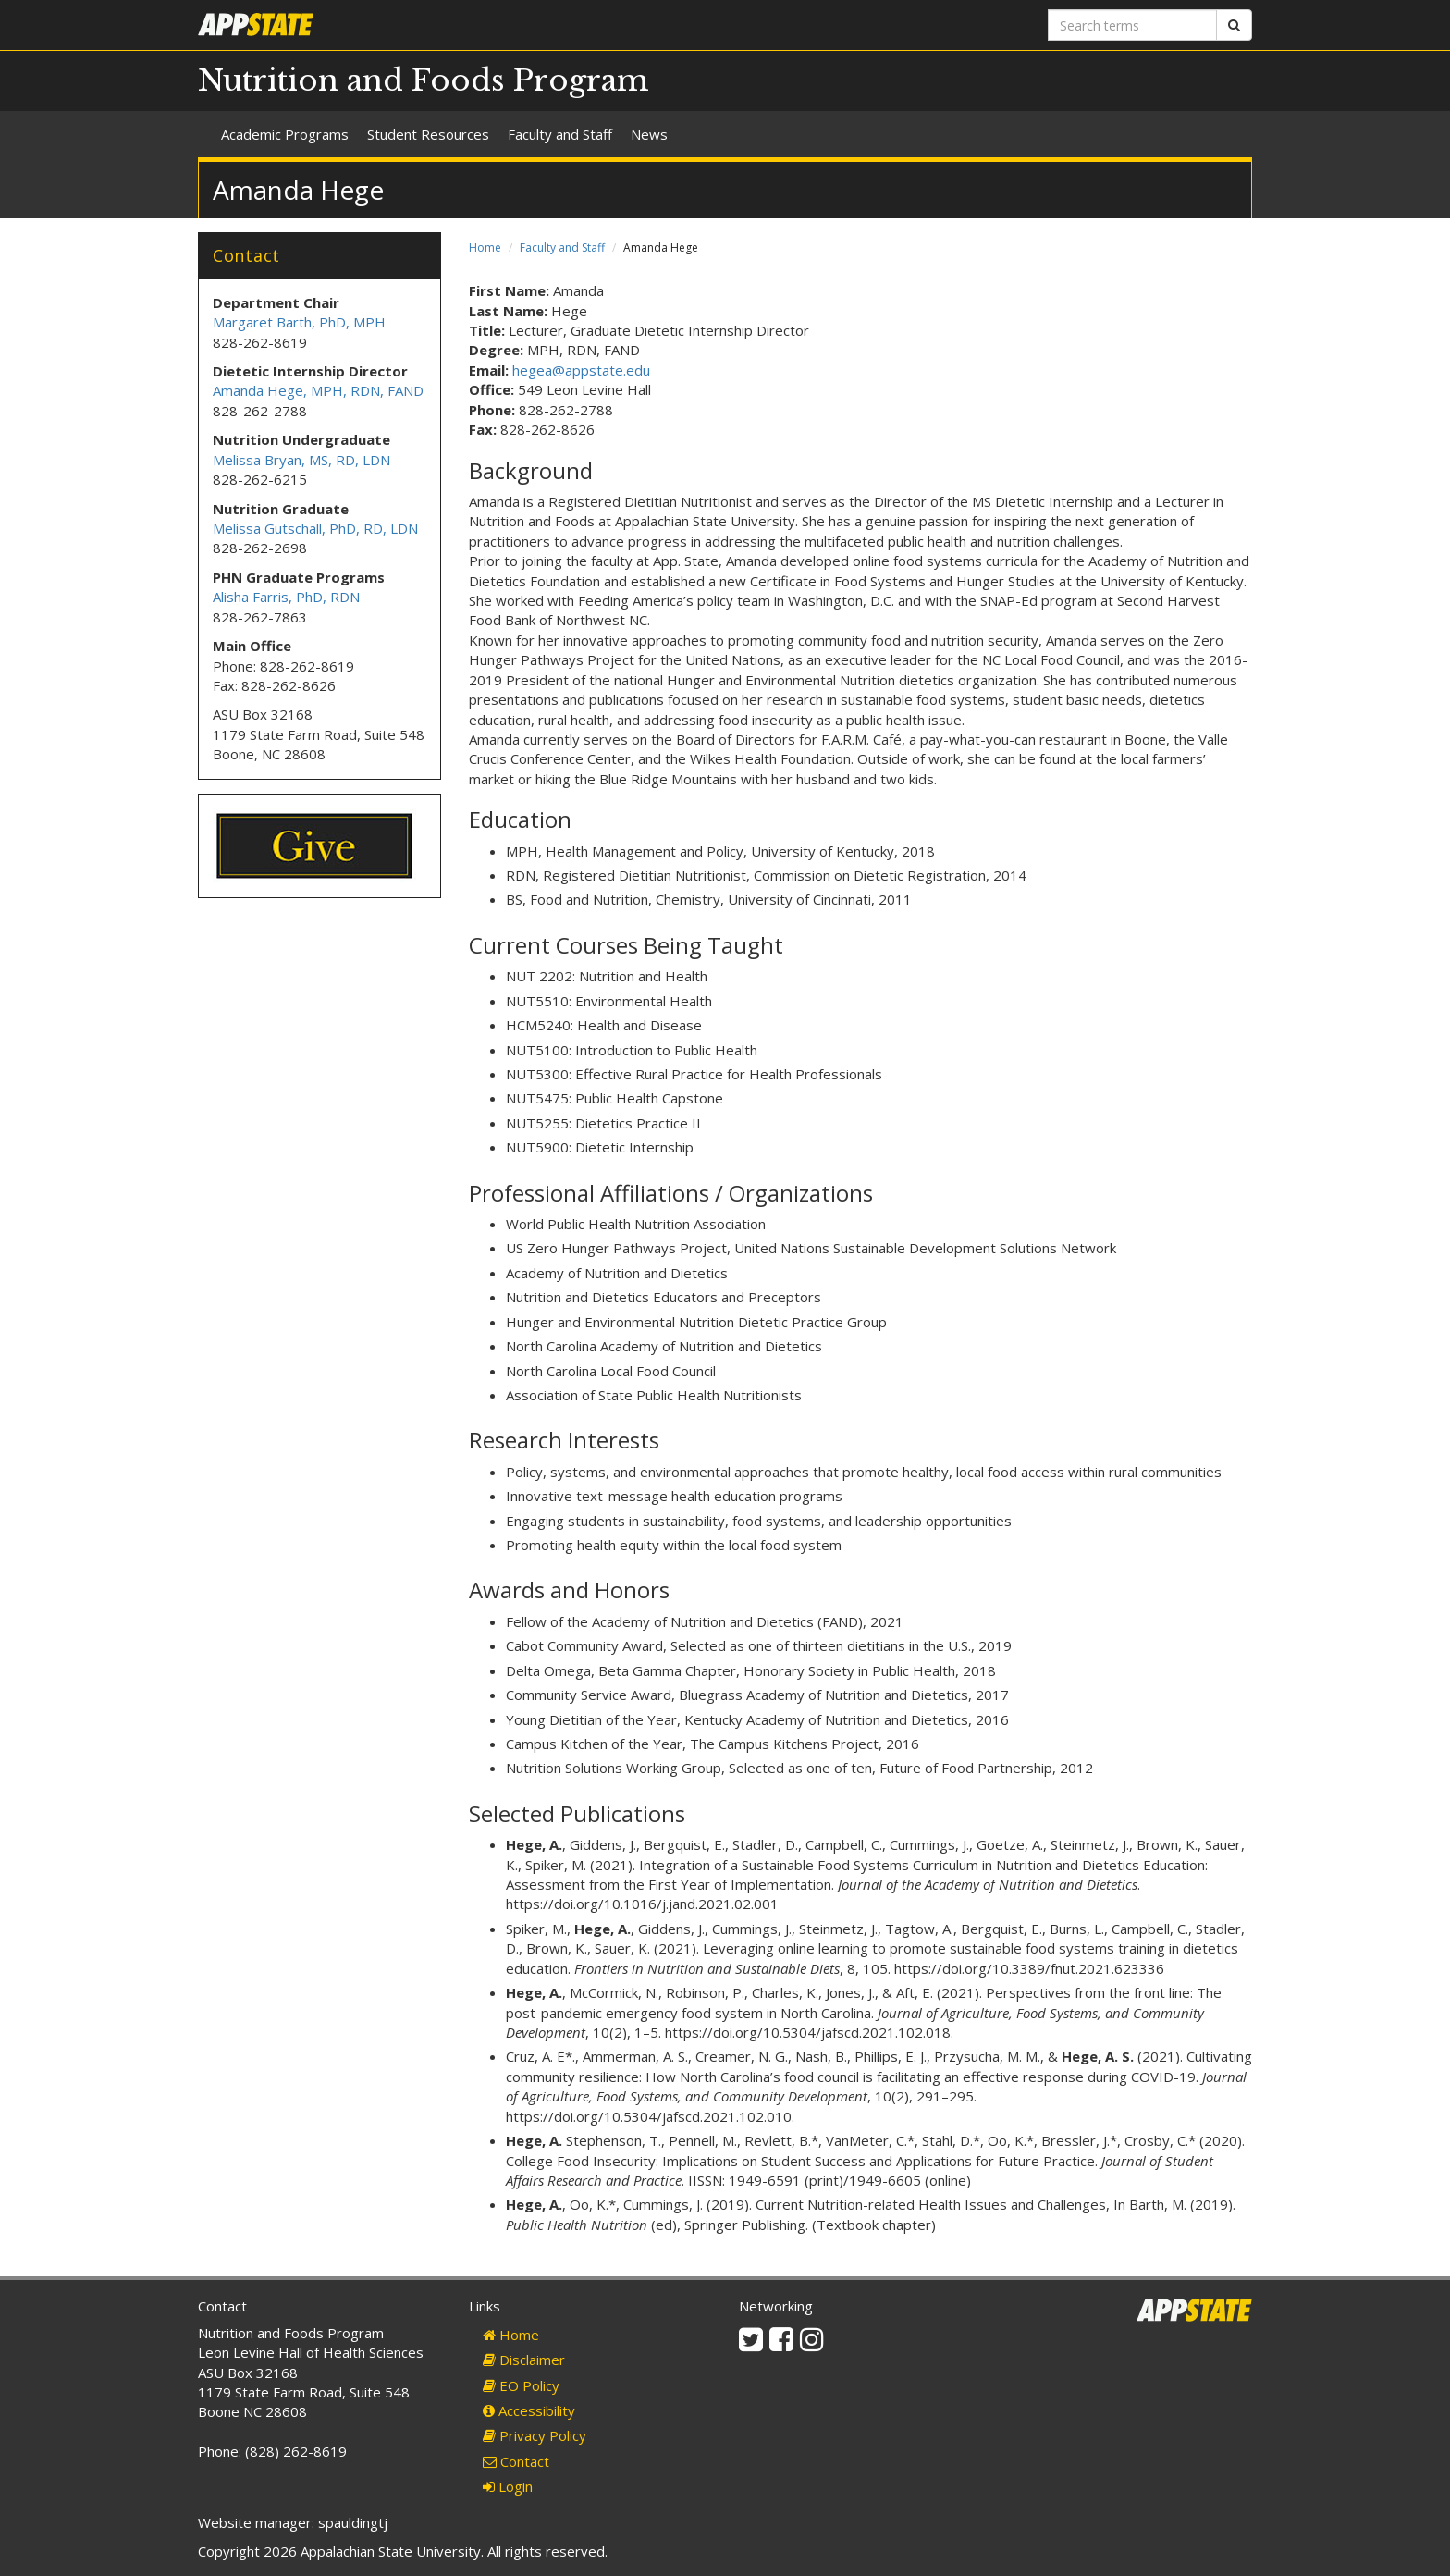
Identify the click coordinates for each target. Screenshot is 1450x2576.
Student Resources (428, 134)
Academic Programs (285, 134)
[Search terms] (1132, 25)
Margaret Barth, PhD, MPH (299, 322)
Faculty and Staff (560, 134)
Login (508, 2486)
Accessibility (529, 2410)
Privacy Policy (534, 2435)
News (649, 134)
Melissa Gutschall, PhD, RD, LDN (315, 528)
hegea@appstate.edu (581, 370)
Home (485, 247)
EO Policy (521, 2385)
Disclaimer (524, 2359)
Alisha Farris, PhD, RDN (286, 596)
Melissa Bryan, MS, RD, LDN (301, 459)
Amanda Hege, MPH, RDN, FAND (318, 390)
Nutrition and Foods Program (423, 80)
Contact (516, 2461)
